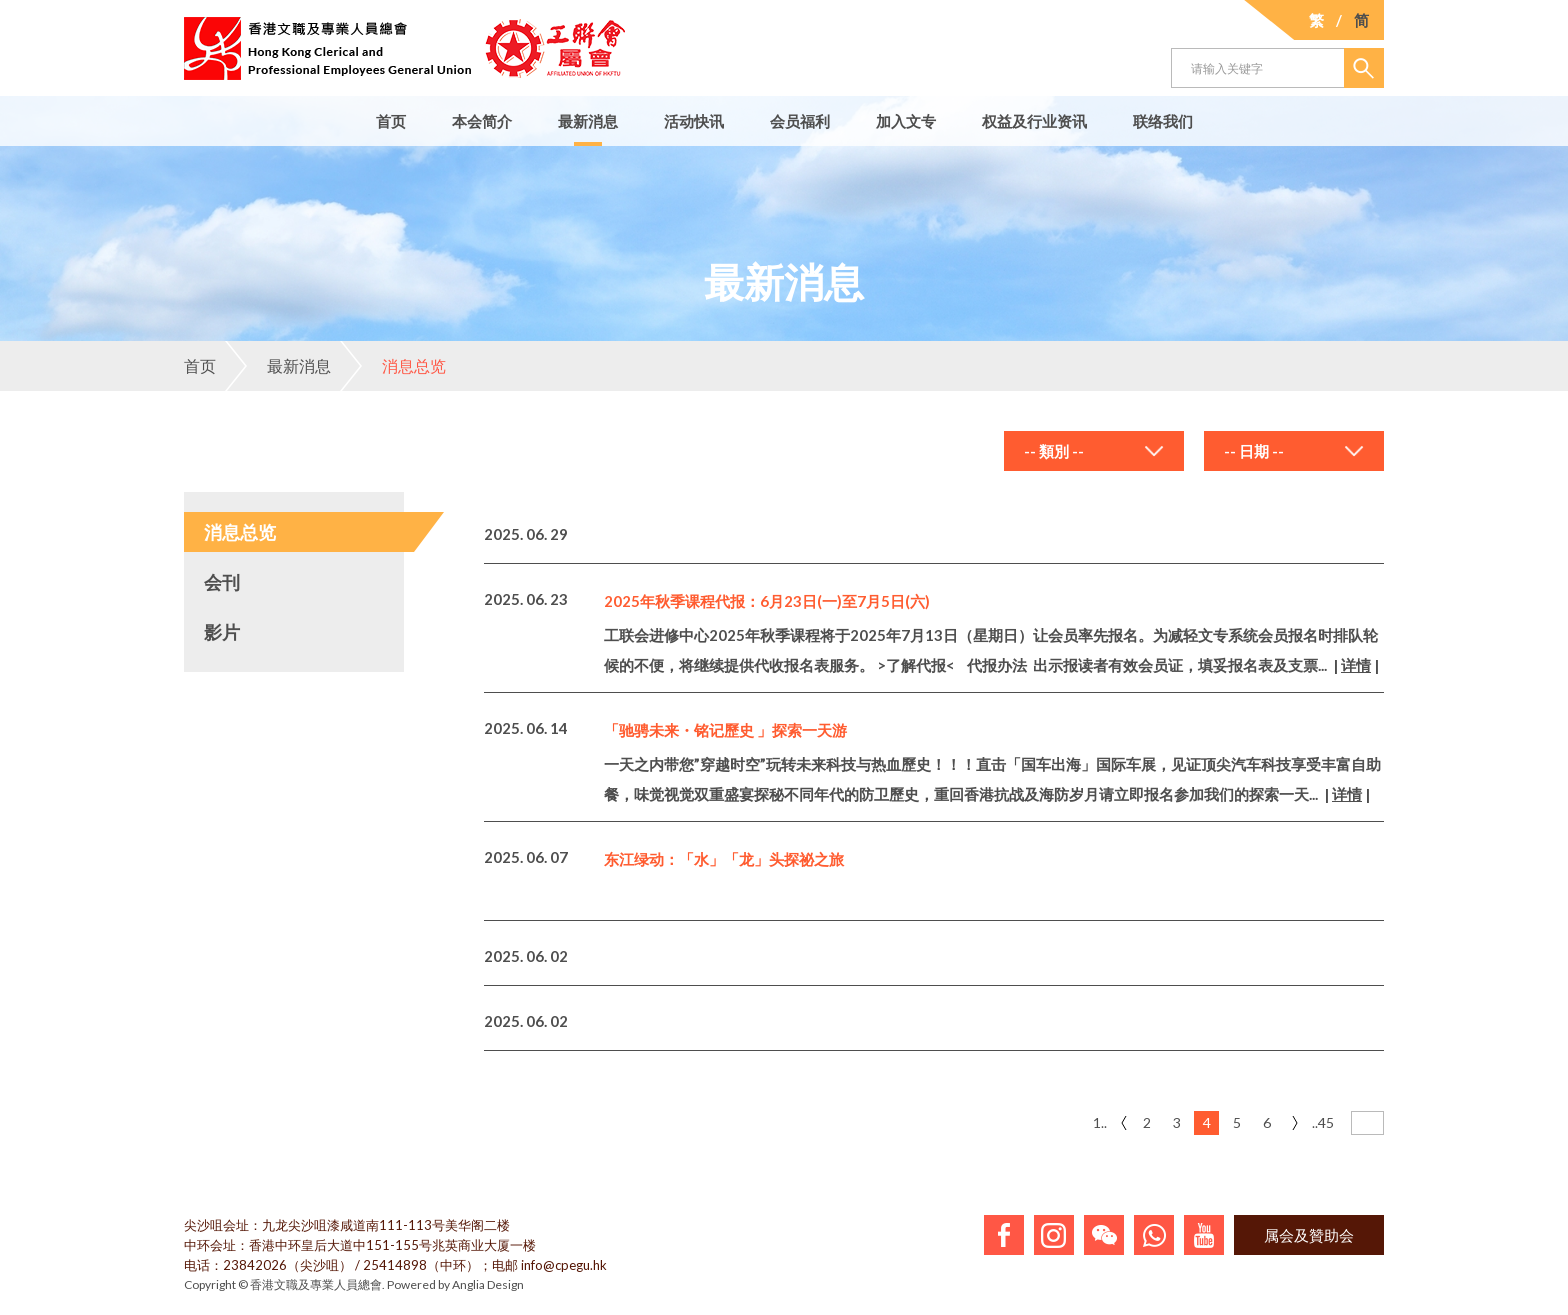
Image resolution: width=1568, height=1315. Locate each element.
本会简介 (482, 121)
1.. (1100, 1122)
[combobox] (1094, 451)
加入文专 (906, 121)
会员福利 (800, 121)
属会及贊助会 (1309, 1235)
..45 (1323, 1122)
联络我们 (1163, 121)
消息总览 (393, 366)
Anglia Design (488, 1284)
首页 (391, 121)
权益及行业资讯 (1034, 121)
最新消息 (588, 121)
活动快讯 (694, 121)
